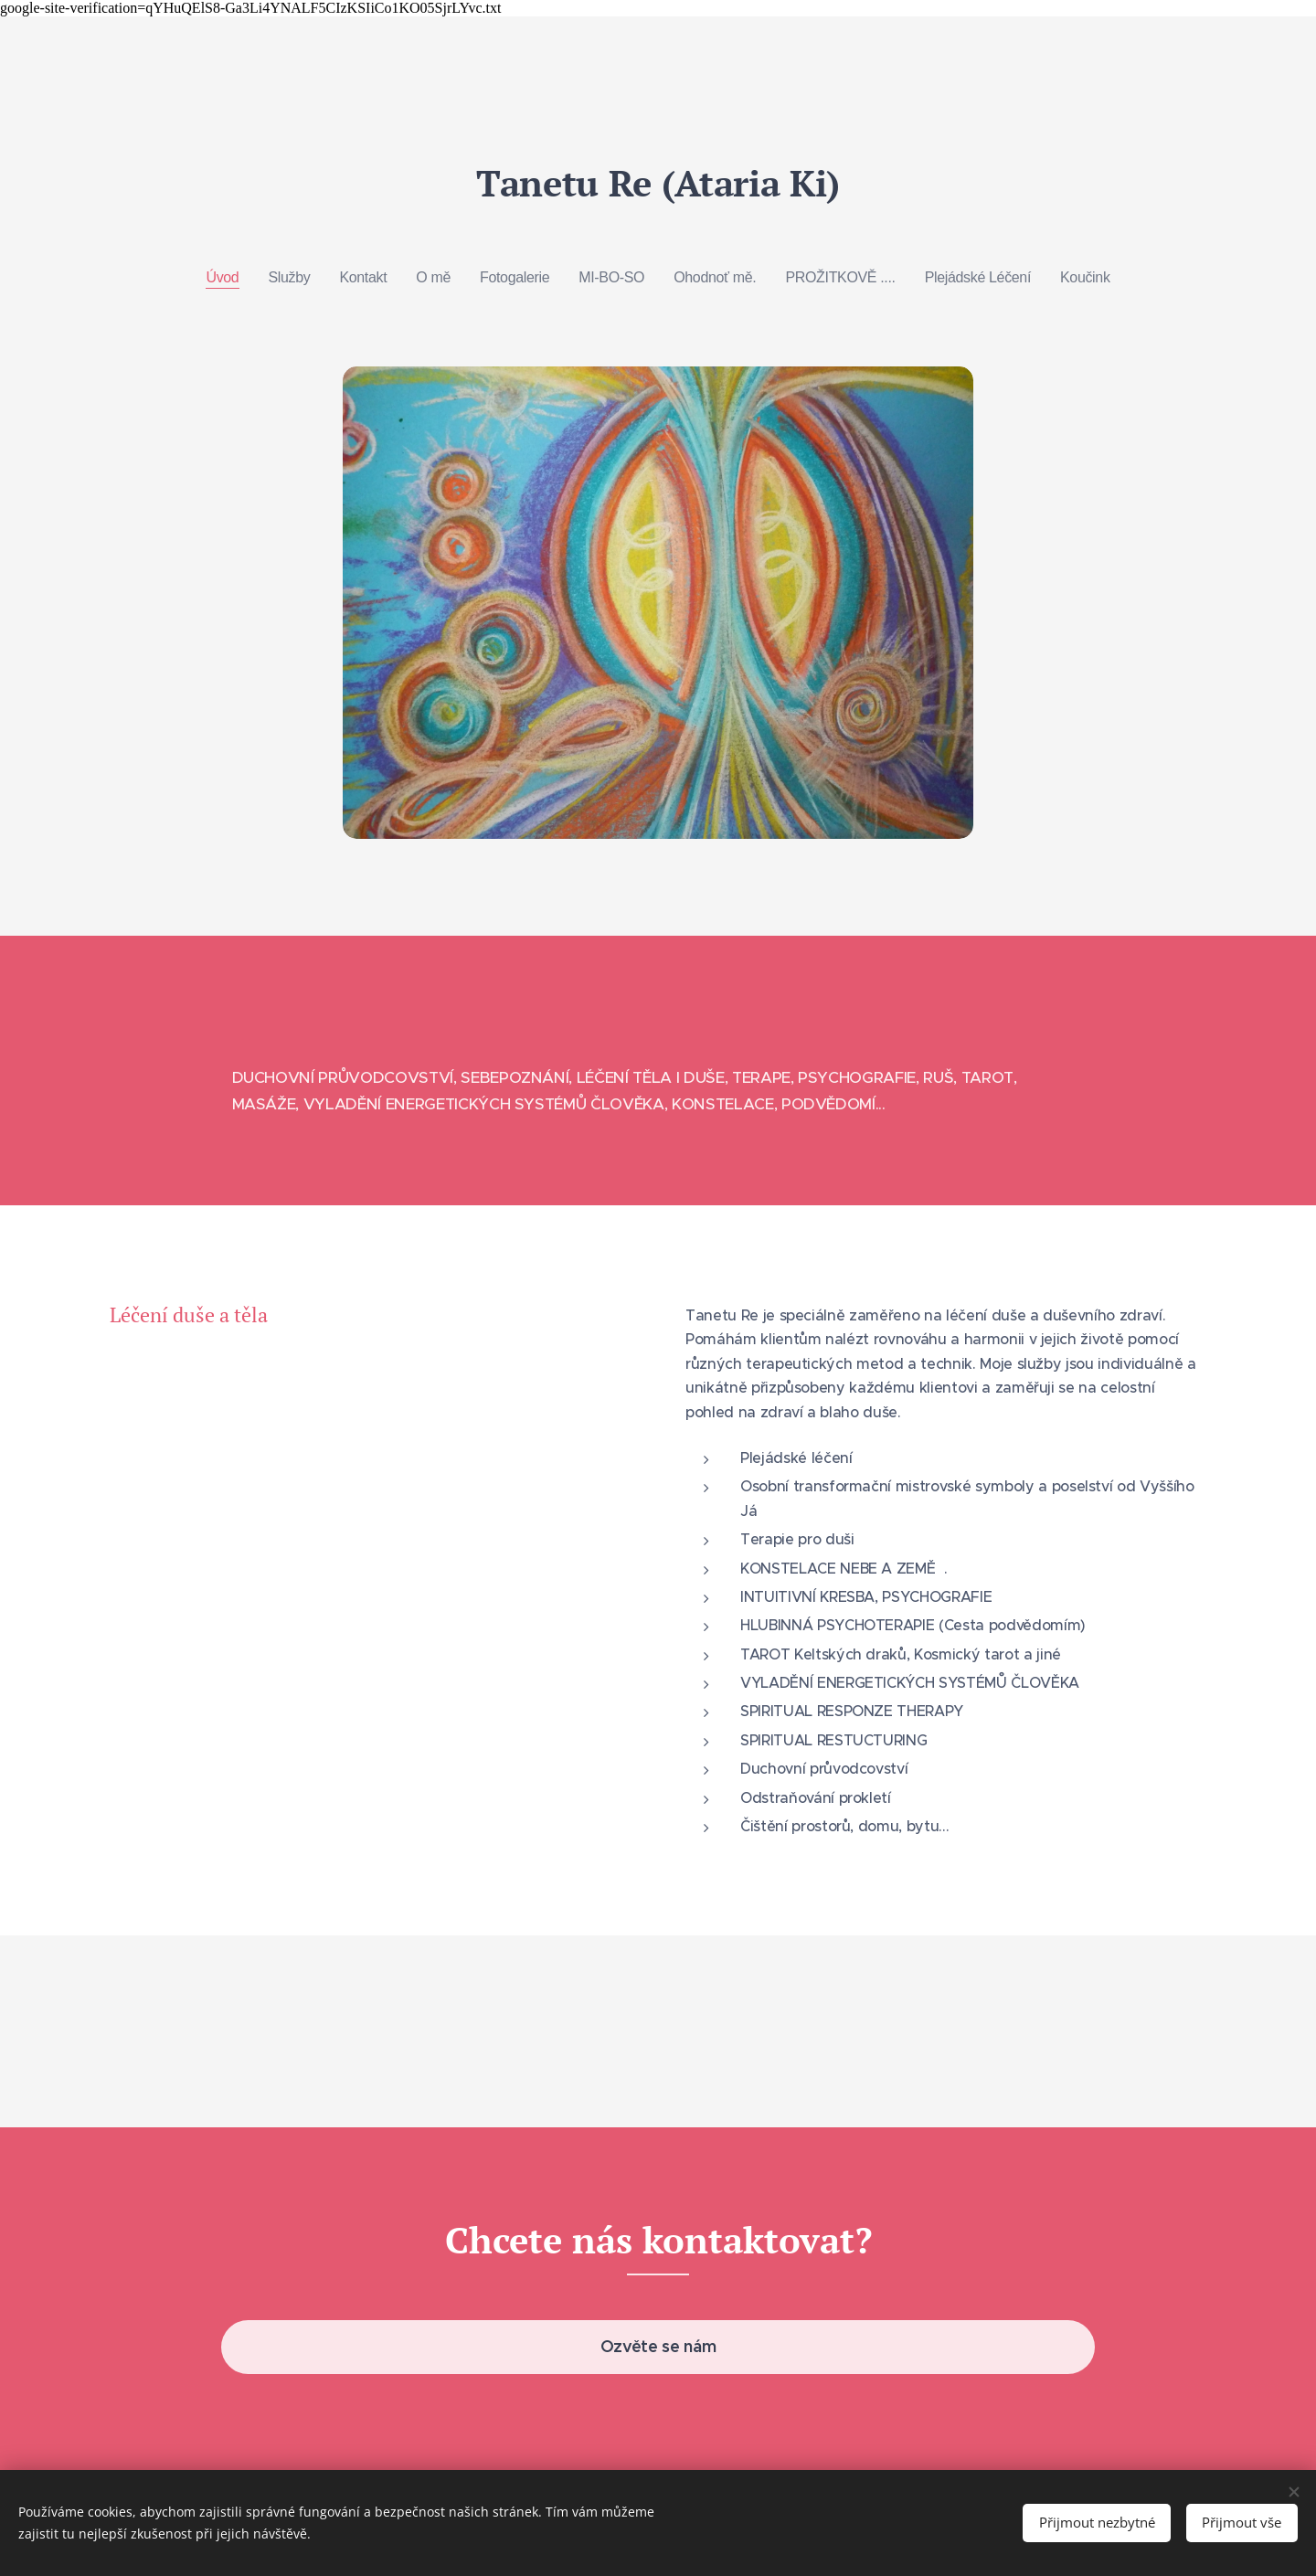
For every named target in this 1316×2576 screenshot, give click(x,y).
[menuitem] (216, 278)
